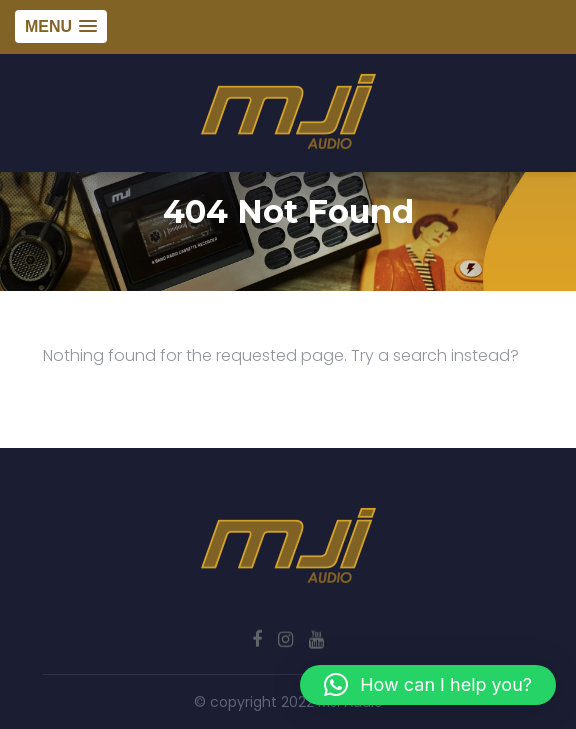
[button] (428, 685)
